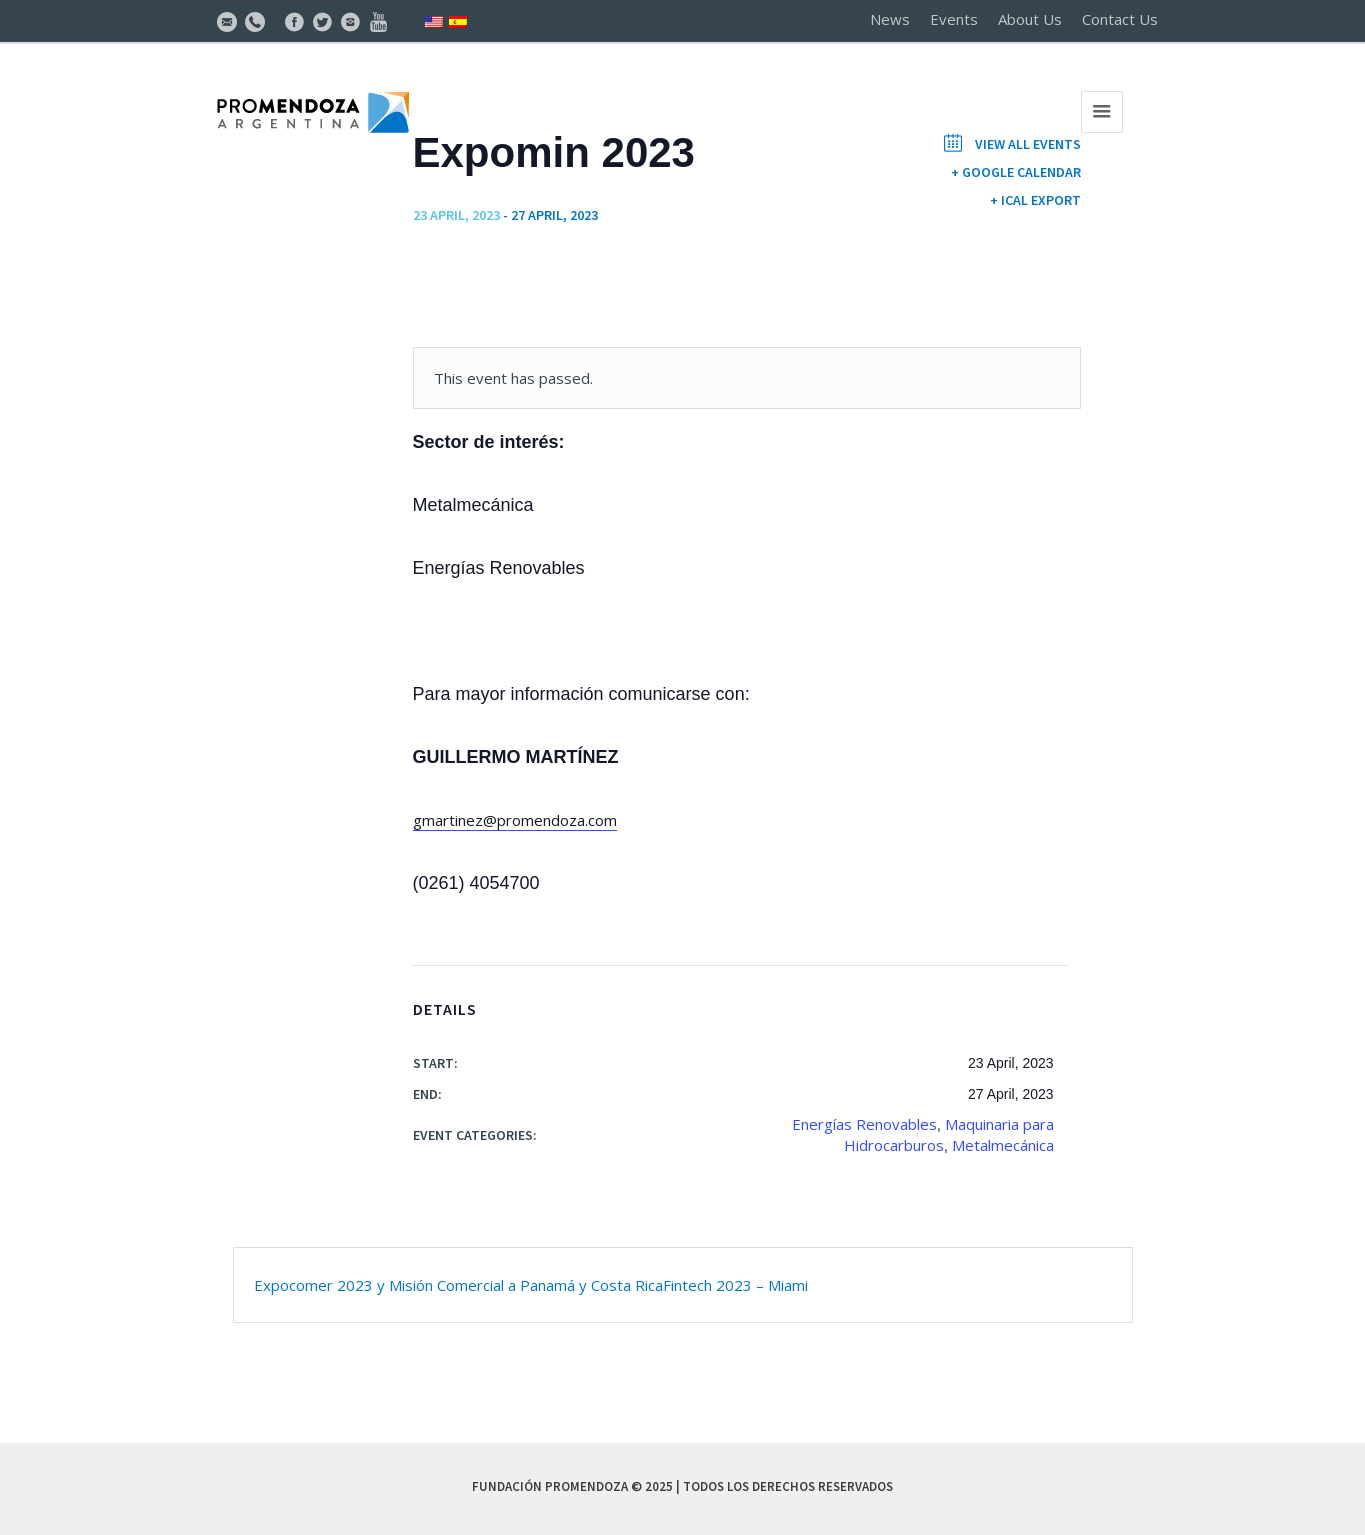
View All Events (1026, 144)
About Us (1030, 19)
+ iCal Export (1035, 200)
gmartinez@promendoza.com (515, 820)
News (890, 19)
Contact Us (1120, 19)
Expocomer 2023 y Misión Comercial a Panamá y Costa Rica (458, 1285)
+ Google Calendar (1016, 172)
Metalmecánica (1003, 1145)
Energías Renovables (864, 1124)
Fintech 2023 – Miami (735, 1285)
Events (954, 19)
